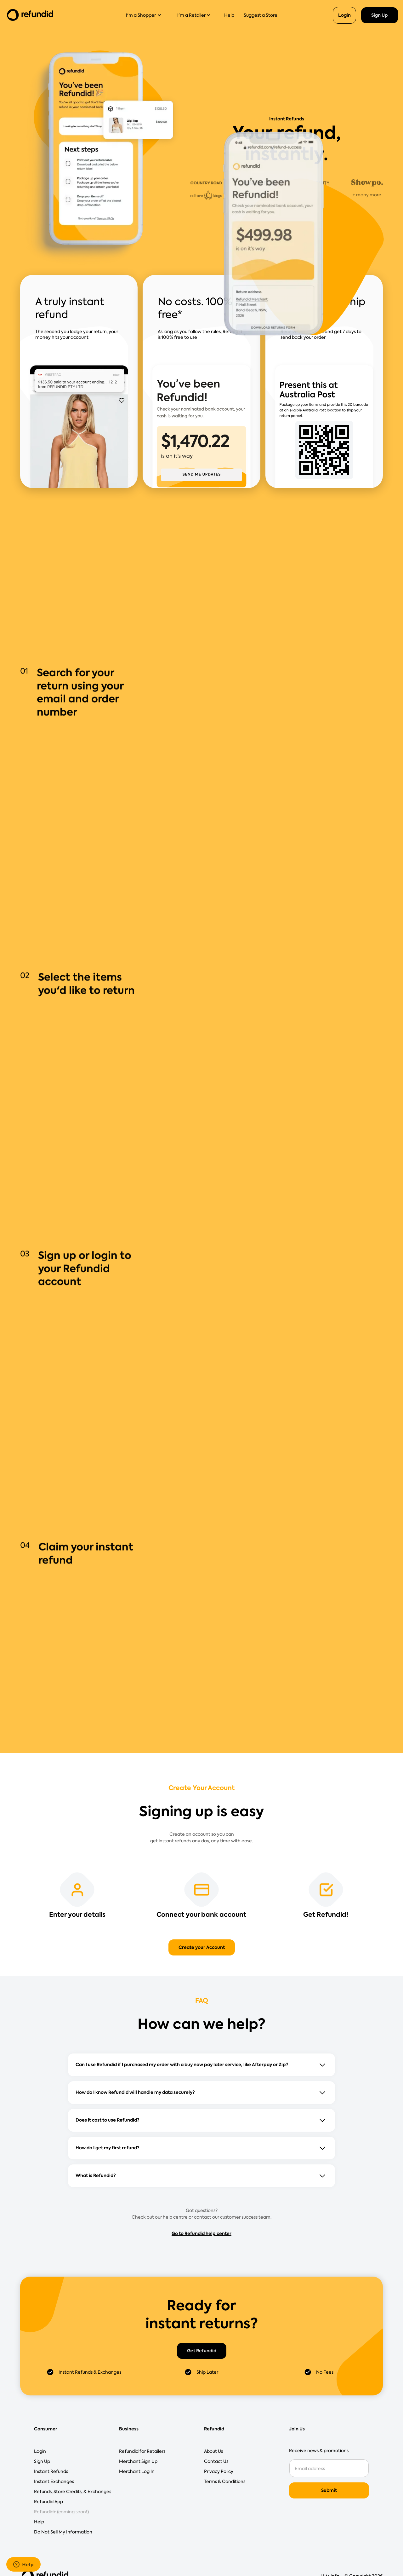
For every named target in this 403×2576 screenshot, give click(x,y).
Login (344, 15)
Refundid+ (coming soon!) (61, 2512)
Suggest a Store (260, 15)
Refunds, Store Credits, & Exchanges (72, 2491)
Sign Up (379, 15)
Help (229, 15)
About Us (213, 2451)
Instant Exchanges (54, 2481)
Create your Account (202, 1947)
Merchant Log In (137, 2471)
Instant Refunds (51, 2471)
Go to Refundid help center (201, 2233)
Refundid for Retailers (142, 2451)
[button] (146, 15)
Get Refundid (201, 2351)
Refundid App (48, 2501)
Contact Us (216, 2461)
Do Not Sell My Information (63, 2532)
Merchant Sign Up (138, 2461)
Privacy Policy (218, 2471)
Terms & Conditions (224, 2481)
